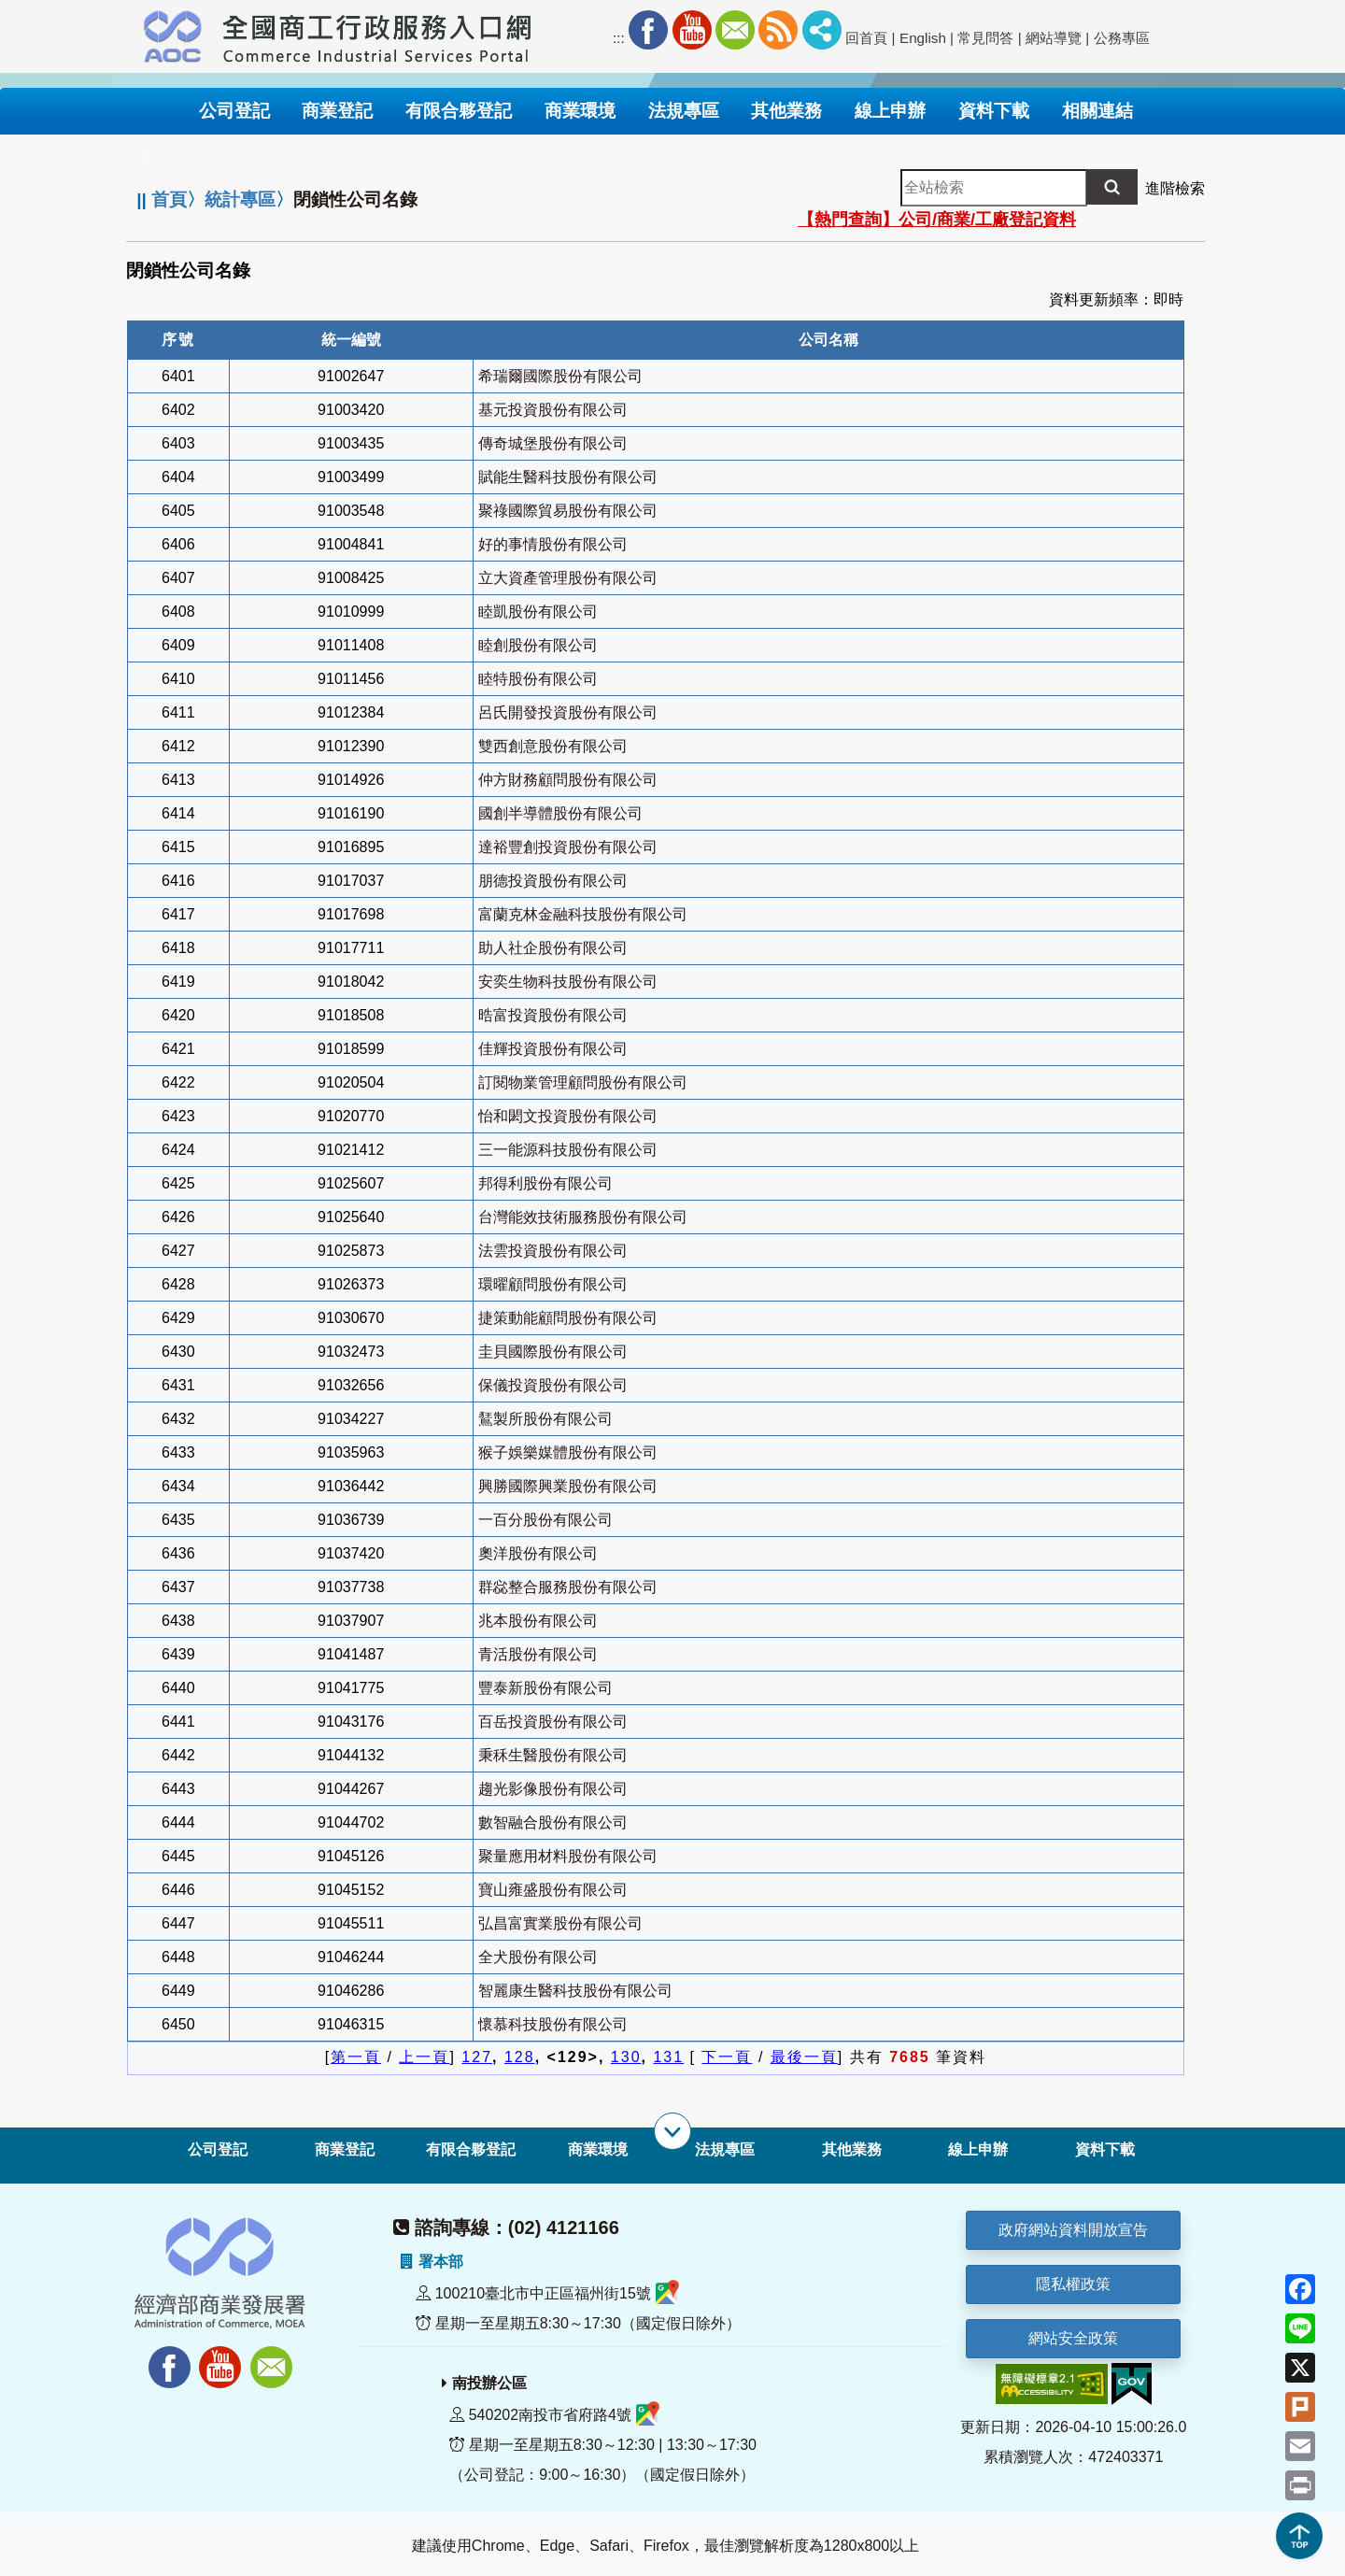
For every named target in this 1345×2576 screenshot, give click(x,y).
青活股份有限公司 (538, 1654)
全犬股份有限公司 (538, 1957)
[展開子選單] (672, 2131)
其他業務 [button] (786, 111)
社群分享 (822, 30)
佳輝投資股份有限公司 (553, 1049)
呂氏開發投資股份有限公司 (568, 712)
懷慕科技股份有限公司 (553, 2024)
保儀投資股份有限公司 (553, 1385)
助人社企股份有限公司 (553, 948)
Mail (735, 30)
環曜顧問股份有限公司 (553, 1284)
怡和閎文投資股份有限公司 (568, 1116)
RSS (778, 30)
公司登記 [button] (234, 111)
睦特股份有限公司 (538, 679)
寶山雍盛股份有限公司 (553, 1890)
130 (626, 2057)
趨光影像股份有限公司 (553, 1789)
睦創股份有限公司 (538, 645)
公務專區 (1122, 38)
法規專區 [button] (683, 111)
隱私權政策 (1073, 2284)
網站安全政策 (1073, 2338)
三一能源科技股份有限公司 (568, 1150)
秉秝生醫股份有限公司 (553, 1755)
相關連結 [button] (1097, 111)
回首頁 (866, 38)
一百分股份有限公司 (545, 1520)
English (922, 38)
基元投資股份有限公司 (553, 410)
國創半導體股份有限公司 (560, 813)
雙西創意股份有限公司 (553, 746)
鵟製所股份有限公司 (545, 1419)
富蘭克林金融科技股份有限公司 (582, 914)
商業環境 (598, 2149)
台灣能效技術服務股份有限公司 (582, 1217)
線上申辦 (978, 2149)
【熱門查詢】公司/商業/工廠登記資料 (937, 219)
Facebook (648, 30)
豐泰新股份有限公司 (545, 1688)
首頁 (169, 199)
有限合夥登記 (471, 2149)
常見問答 (985, 38)
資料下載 (1105, 2149)
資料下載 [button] (993, 111)
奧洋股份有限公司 (538, 1553)
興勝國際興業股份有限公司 (568, 1486)
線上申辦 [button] (890, 111)
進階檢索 (1175, 188)
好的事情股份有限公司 (553, 544)
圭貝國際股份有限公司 (553, 1351)
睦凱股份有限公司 (538, 611)
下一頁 (726, 2057)
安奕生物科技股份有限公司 (568, 981)
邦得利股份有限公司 (545, 1183)
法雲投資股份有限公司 (553, 1251)
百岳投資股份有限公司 (553, 1721)
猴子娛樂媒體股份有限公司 (568, 1452)
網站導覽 (1054, 38)
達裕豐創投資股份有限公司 (568, 847)
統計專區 (240, 199)
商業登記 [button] (337, 111)
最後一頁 (804, 2057)
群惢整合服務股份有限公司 (568, 1587)
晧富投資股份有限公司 (553, 1015)
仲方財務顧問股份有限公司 (568, 780)
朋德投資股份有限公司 (553, 881)
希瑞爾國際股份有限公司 (560, 376)
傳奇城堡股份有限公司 (553, 443)
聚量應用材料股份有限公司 (568, 1856)
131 (668, 2057)
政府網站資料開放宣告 (1073, 2230)
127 (476, 2057)
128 (519, 2057)
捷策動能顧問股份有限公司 (568, 1318)
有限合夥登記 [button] (458, 111)
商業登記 (345, 2149)
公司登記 (218, 2149)
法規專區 (725, 2149)
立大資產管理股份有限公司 (568, 578)
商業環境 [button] (580, 111)
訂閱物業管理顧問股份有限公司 (582, 1082)
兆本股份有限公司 (538, 1621)
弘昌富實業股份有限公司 (560, 1923)
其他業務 (852, 2149)
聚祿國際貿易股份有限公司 (568, 511)
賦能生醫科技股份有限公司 (568, 477)
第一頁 (356, 2057)
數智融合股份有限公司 (553, 1822)
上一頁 (424, 2057)
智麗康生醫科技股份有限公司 (575, 1991)
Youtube (692, 30)
